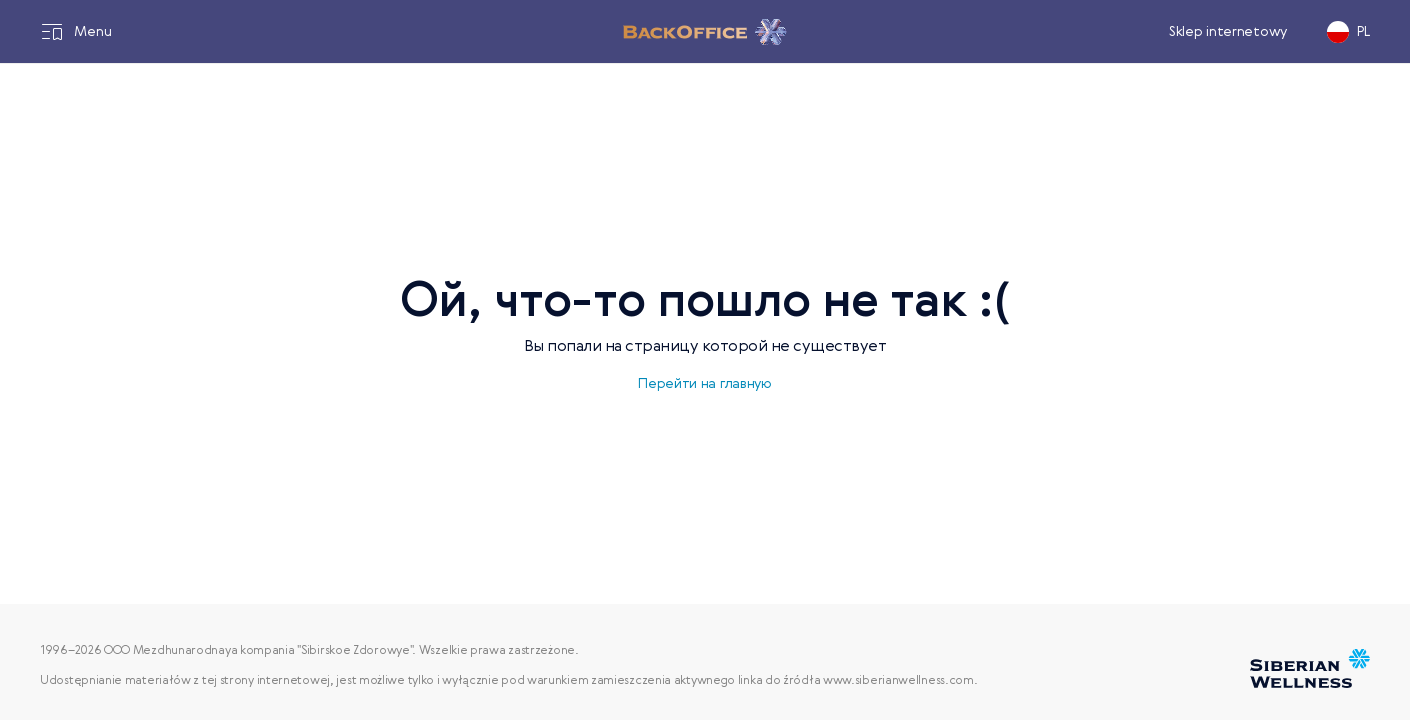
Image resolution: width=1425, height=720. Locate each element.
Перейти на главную (705, 384)
